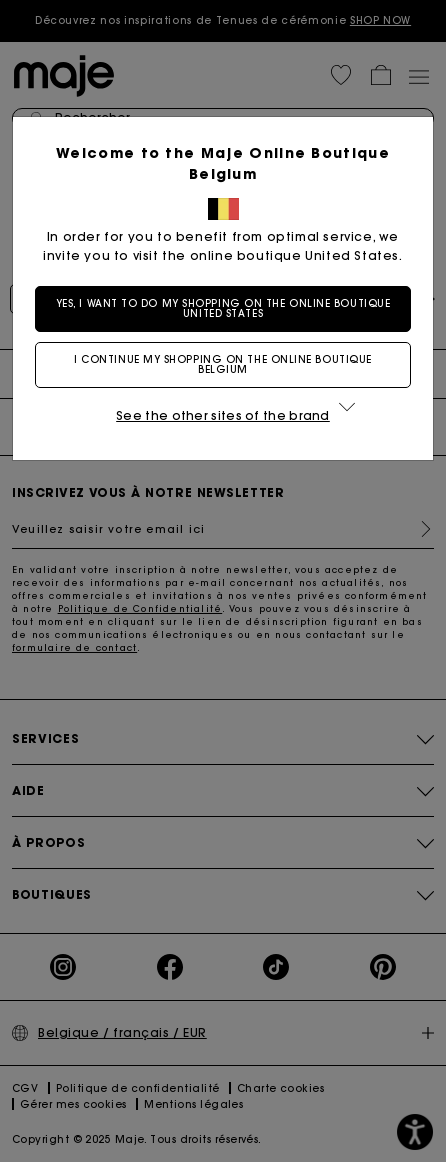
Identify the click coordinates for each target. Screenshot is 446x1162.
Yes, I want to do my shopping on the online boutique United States (223, 308)
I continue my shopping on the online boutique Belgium (223, 364)
